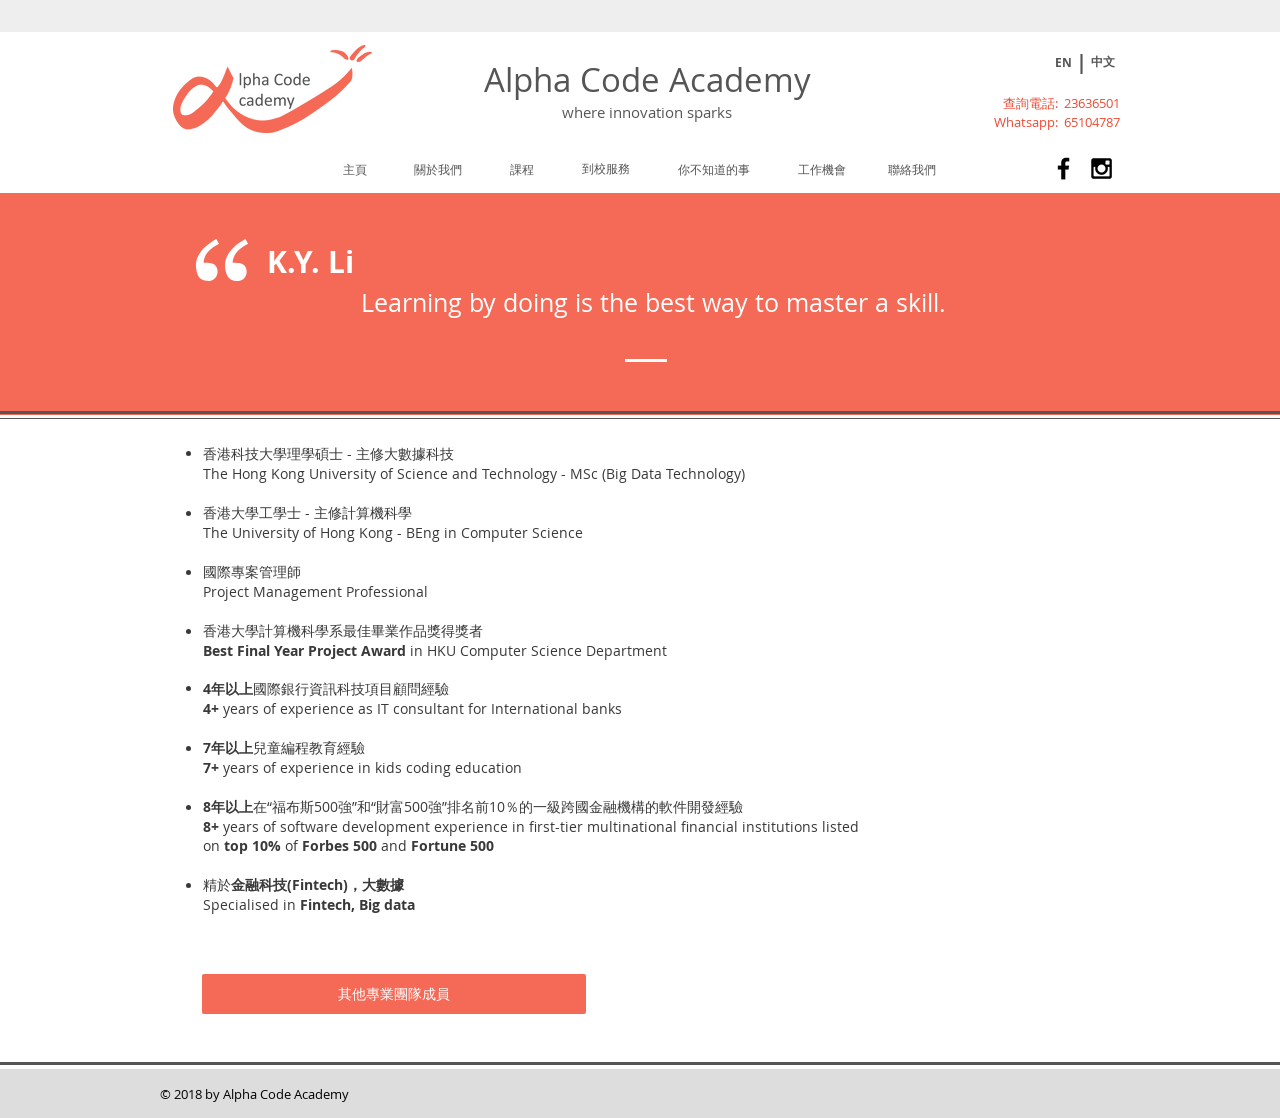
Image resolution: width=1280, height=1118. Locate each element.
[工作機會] (822, 169)
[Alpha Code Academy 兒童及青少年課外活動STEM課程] (1063, 168)
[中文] (1103, 62)
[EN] (1063, 63)
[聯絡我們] (912, 169)
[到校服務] (606, 168)
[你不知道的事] (714, 169)
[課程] (523, 169)
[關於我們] (438, 169)
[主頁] (355, 169)
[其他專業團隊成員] (394, 994)
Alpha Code (576, 79)
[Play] (1029, 63)
